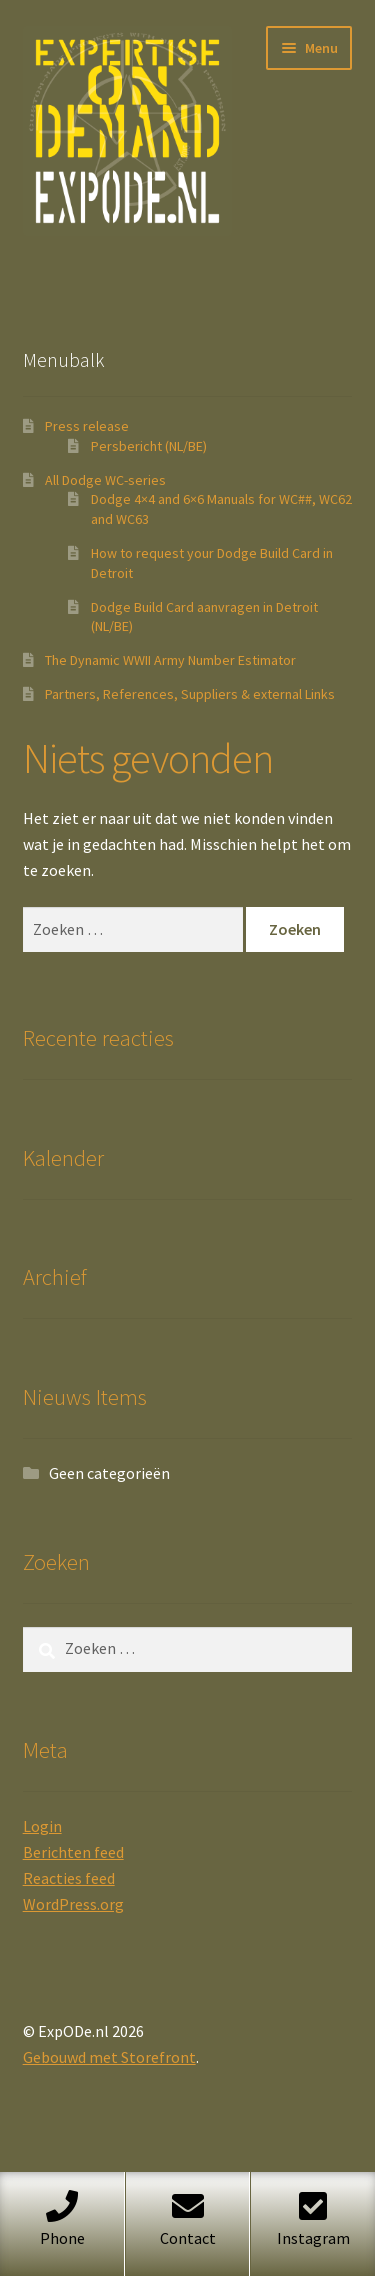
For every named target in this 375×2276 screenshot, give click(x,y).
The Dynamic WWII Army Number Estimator (170, 660)
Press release (87, 426)
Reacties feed (69, 1878)
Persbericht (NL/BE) (149, 446)
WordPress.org (73, 1904)
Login (42, 1826)
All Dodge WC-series (105, 480)
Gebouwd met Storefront (109, 2057)
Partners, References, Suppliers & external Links (190, 694)
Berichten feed (73, 1852)
